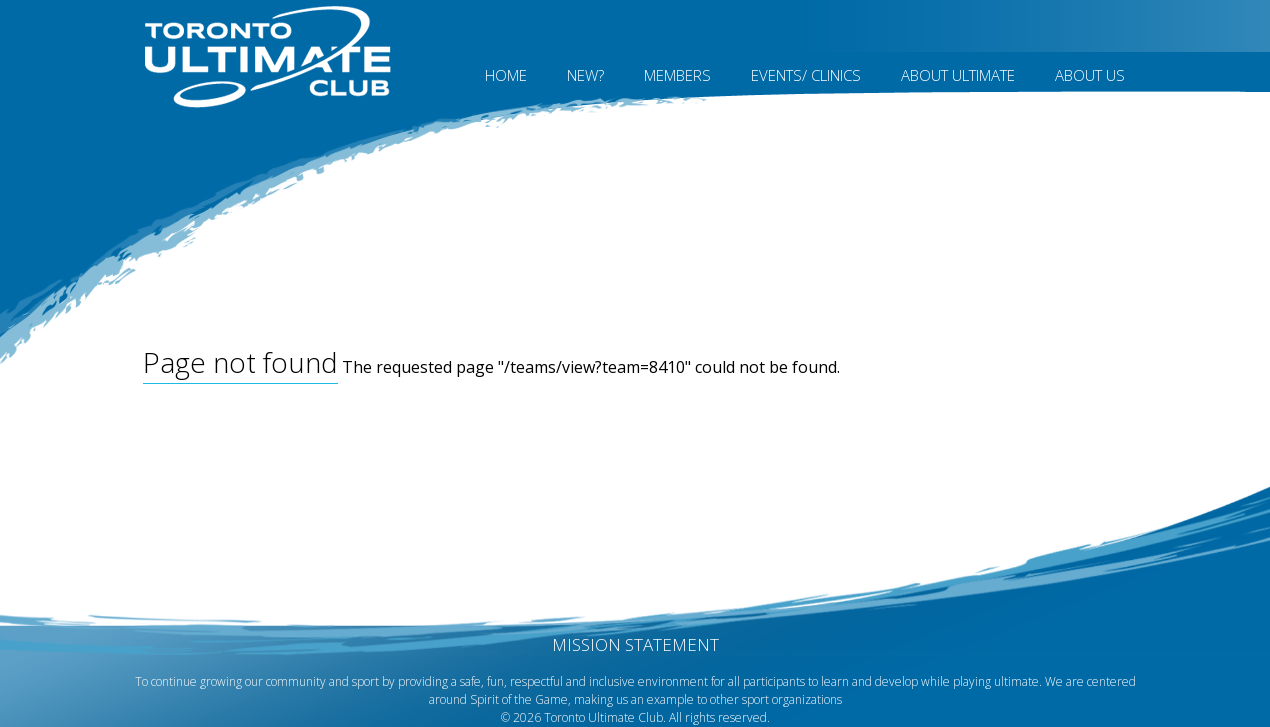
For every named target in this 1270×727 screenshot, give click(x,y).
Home (506, 75)
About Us (1090, 75)
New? (585, 75)
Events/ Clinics (806, 75)
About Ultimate (958, 75)
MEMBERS (677, 75)
